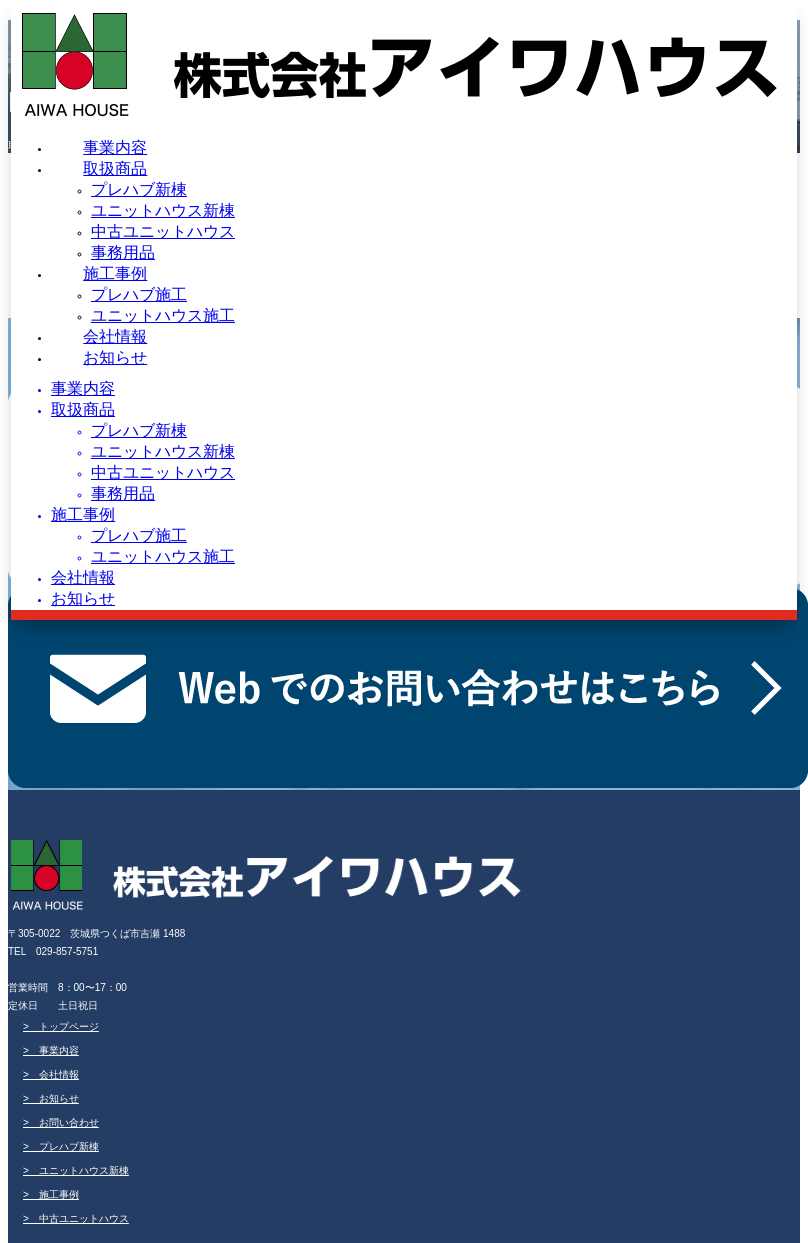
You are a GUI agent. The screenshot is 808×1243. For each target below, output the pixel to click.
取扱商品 (115, 168)
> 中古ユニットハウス (76, 1218)
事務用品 (123, 252)
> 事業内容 (51, 1050)
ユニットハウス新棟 (163, 210)
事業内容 (115, 147)
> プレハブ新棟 (61, 1146)
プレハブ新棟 (139, 189)
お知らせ (115, 357)
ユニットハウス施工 (163, 315)
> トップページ (61, 1026)
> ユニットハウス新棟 (76, 1170)
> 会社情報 (51, 1074)
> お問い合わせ (61, 1122)
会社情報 (115, 336)
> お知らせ (51, 1098)
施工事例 (115, 273)
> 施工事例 (51, 1194)
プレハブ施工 (139, 294)
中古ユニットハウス (163, 231)
